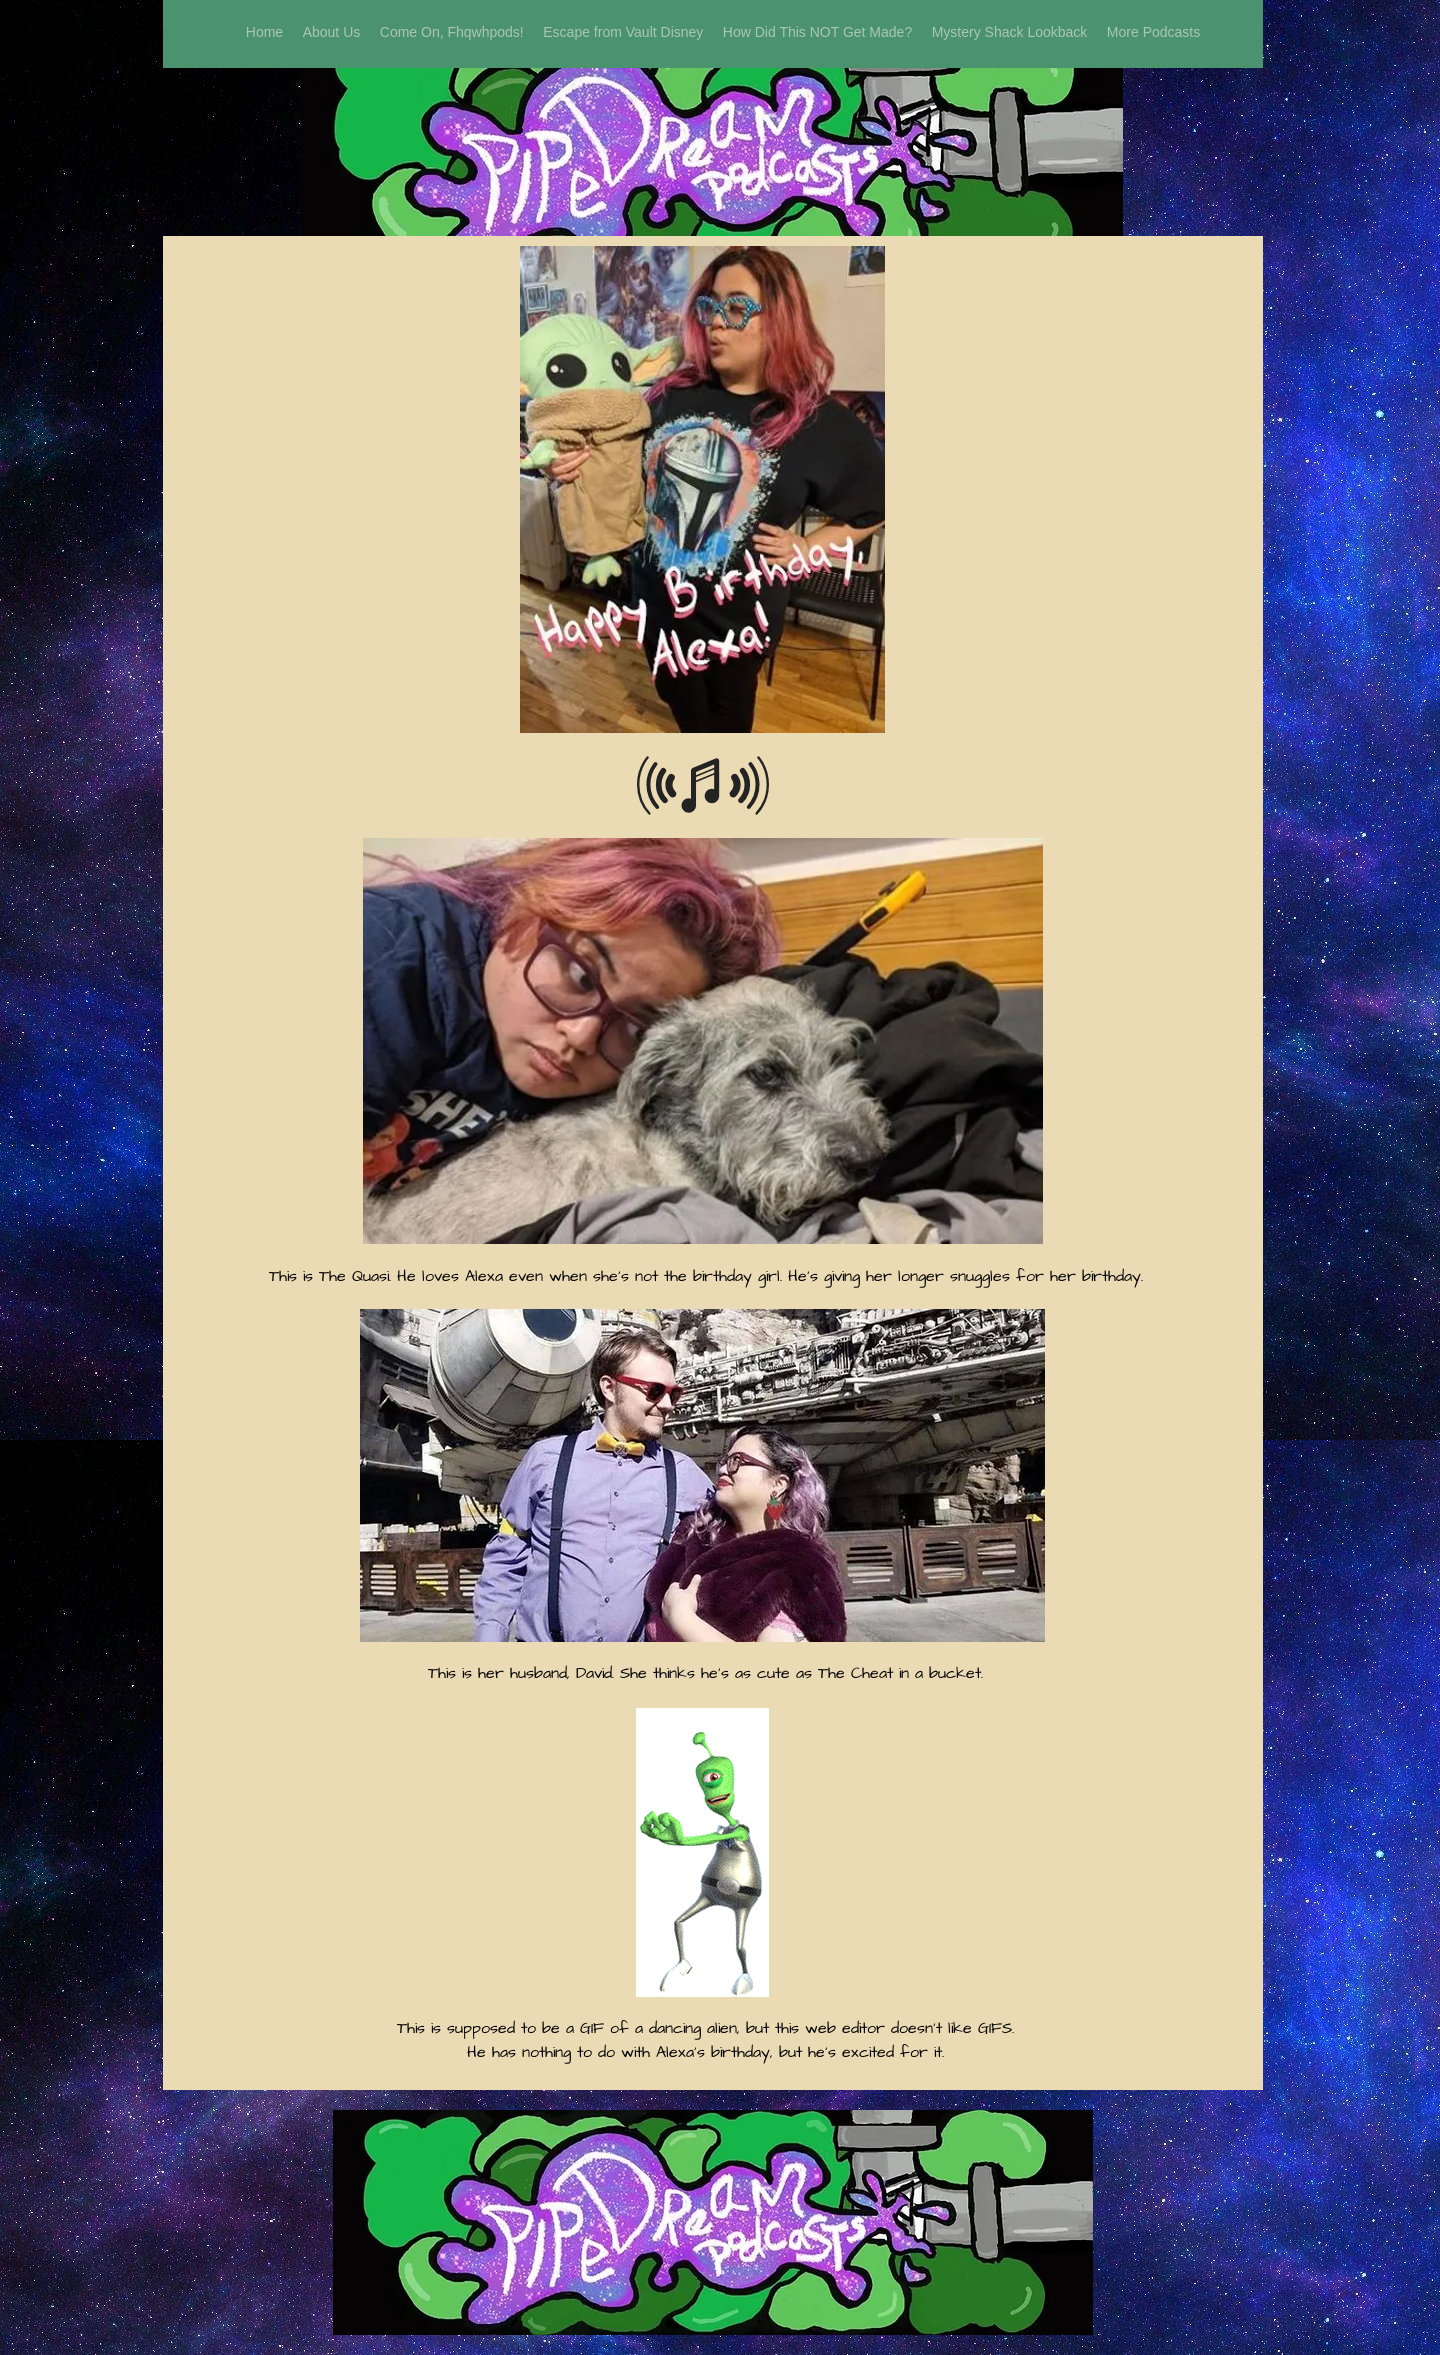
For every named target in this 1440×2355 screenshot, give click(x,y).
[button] (1153, 32)
